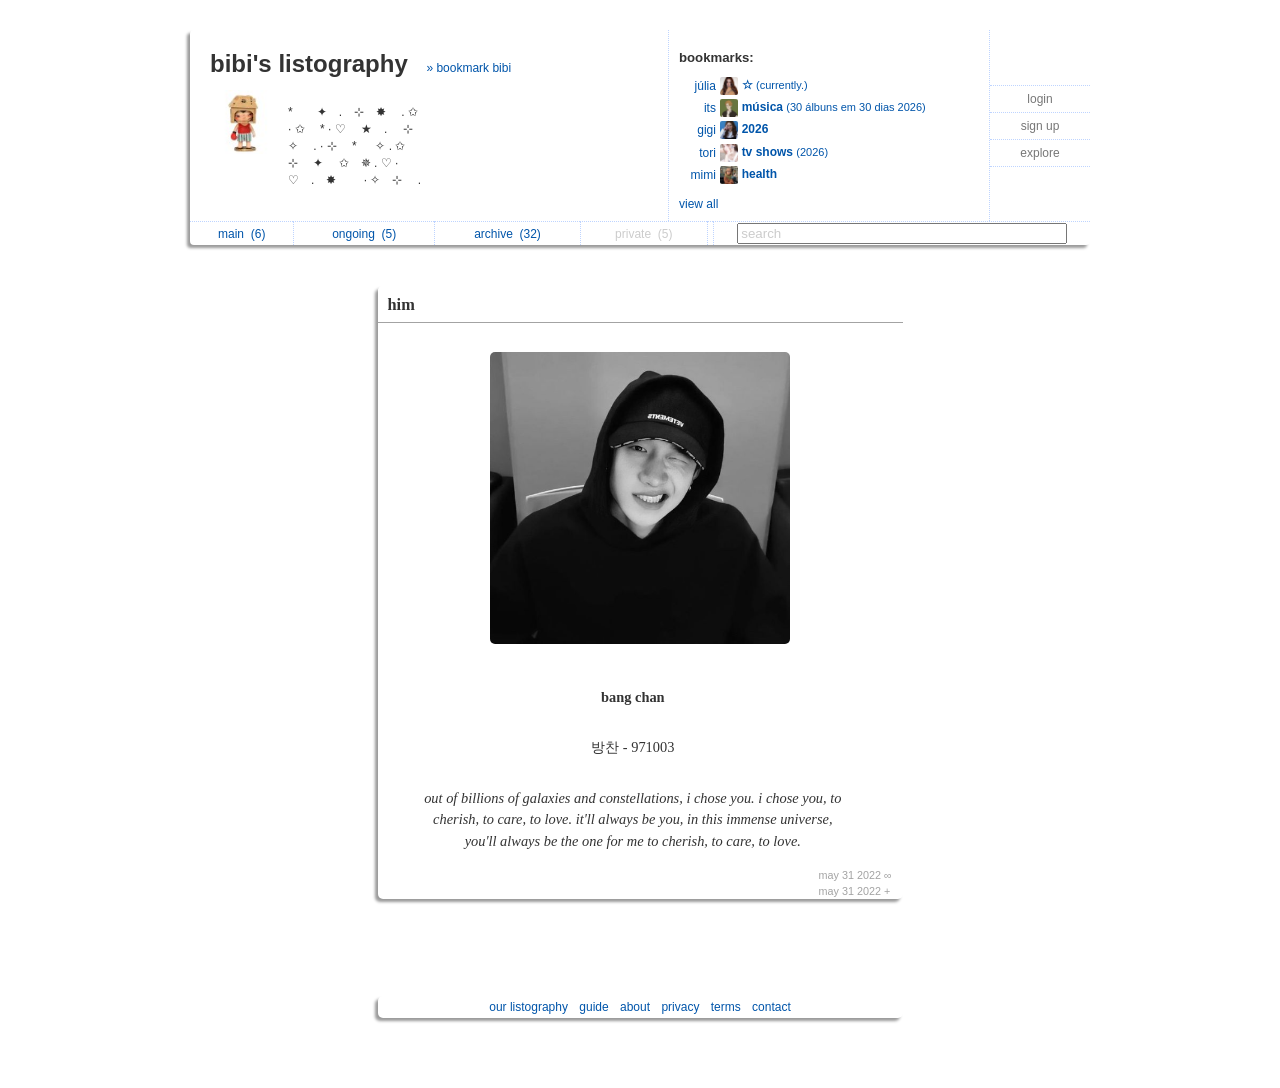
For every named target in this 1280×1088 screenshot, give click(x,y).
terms (726, 1007)
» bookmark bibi (468, 68)
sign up (1040, 126)
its (710, 108)
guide (593, 1007)
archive (507, 234)
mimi (703, 175)
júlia (705, 86)
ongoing (364, 234)
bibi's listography (309, 63)
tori (707, 153)
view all (698, 204)
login (1039, 99)
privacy (680, 1007)
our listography (528, 1007)
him (401, 304)
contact (771, 1007)
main (241, 234)
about (635, 1007)
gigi (706, 130)
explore (1039, 153)
